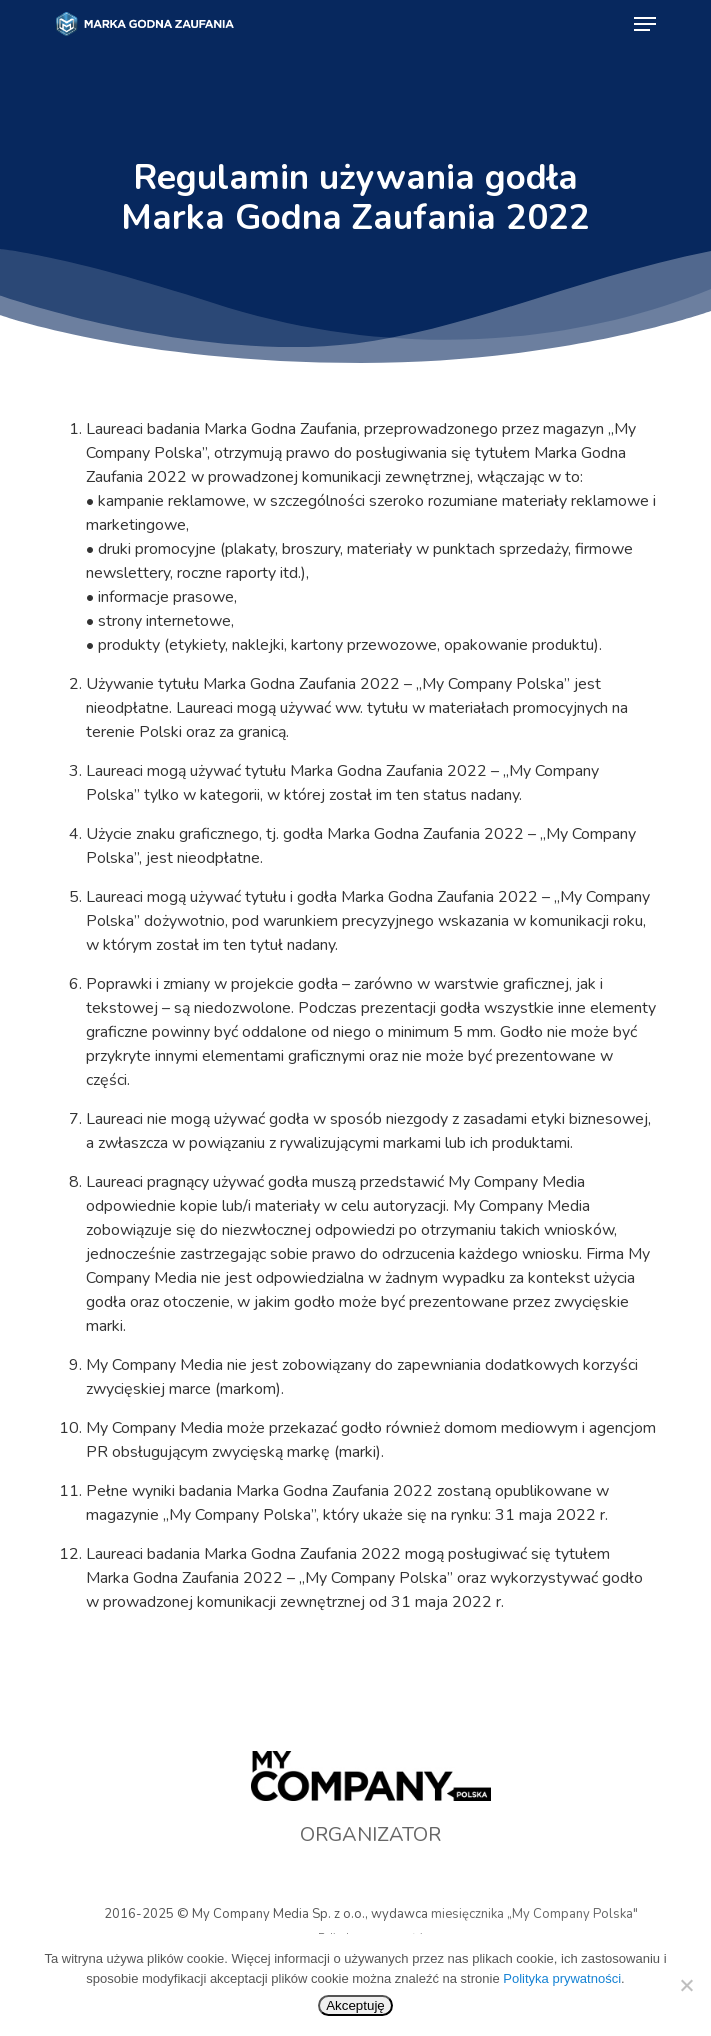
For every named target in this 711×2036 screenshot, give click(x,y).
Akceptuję (355, 2005)
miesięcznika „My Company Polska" (534, 1914)
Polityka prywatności (562, 1978)
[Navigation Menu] (645, 24)
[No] (686, 1985)
